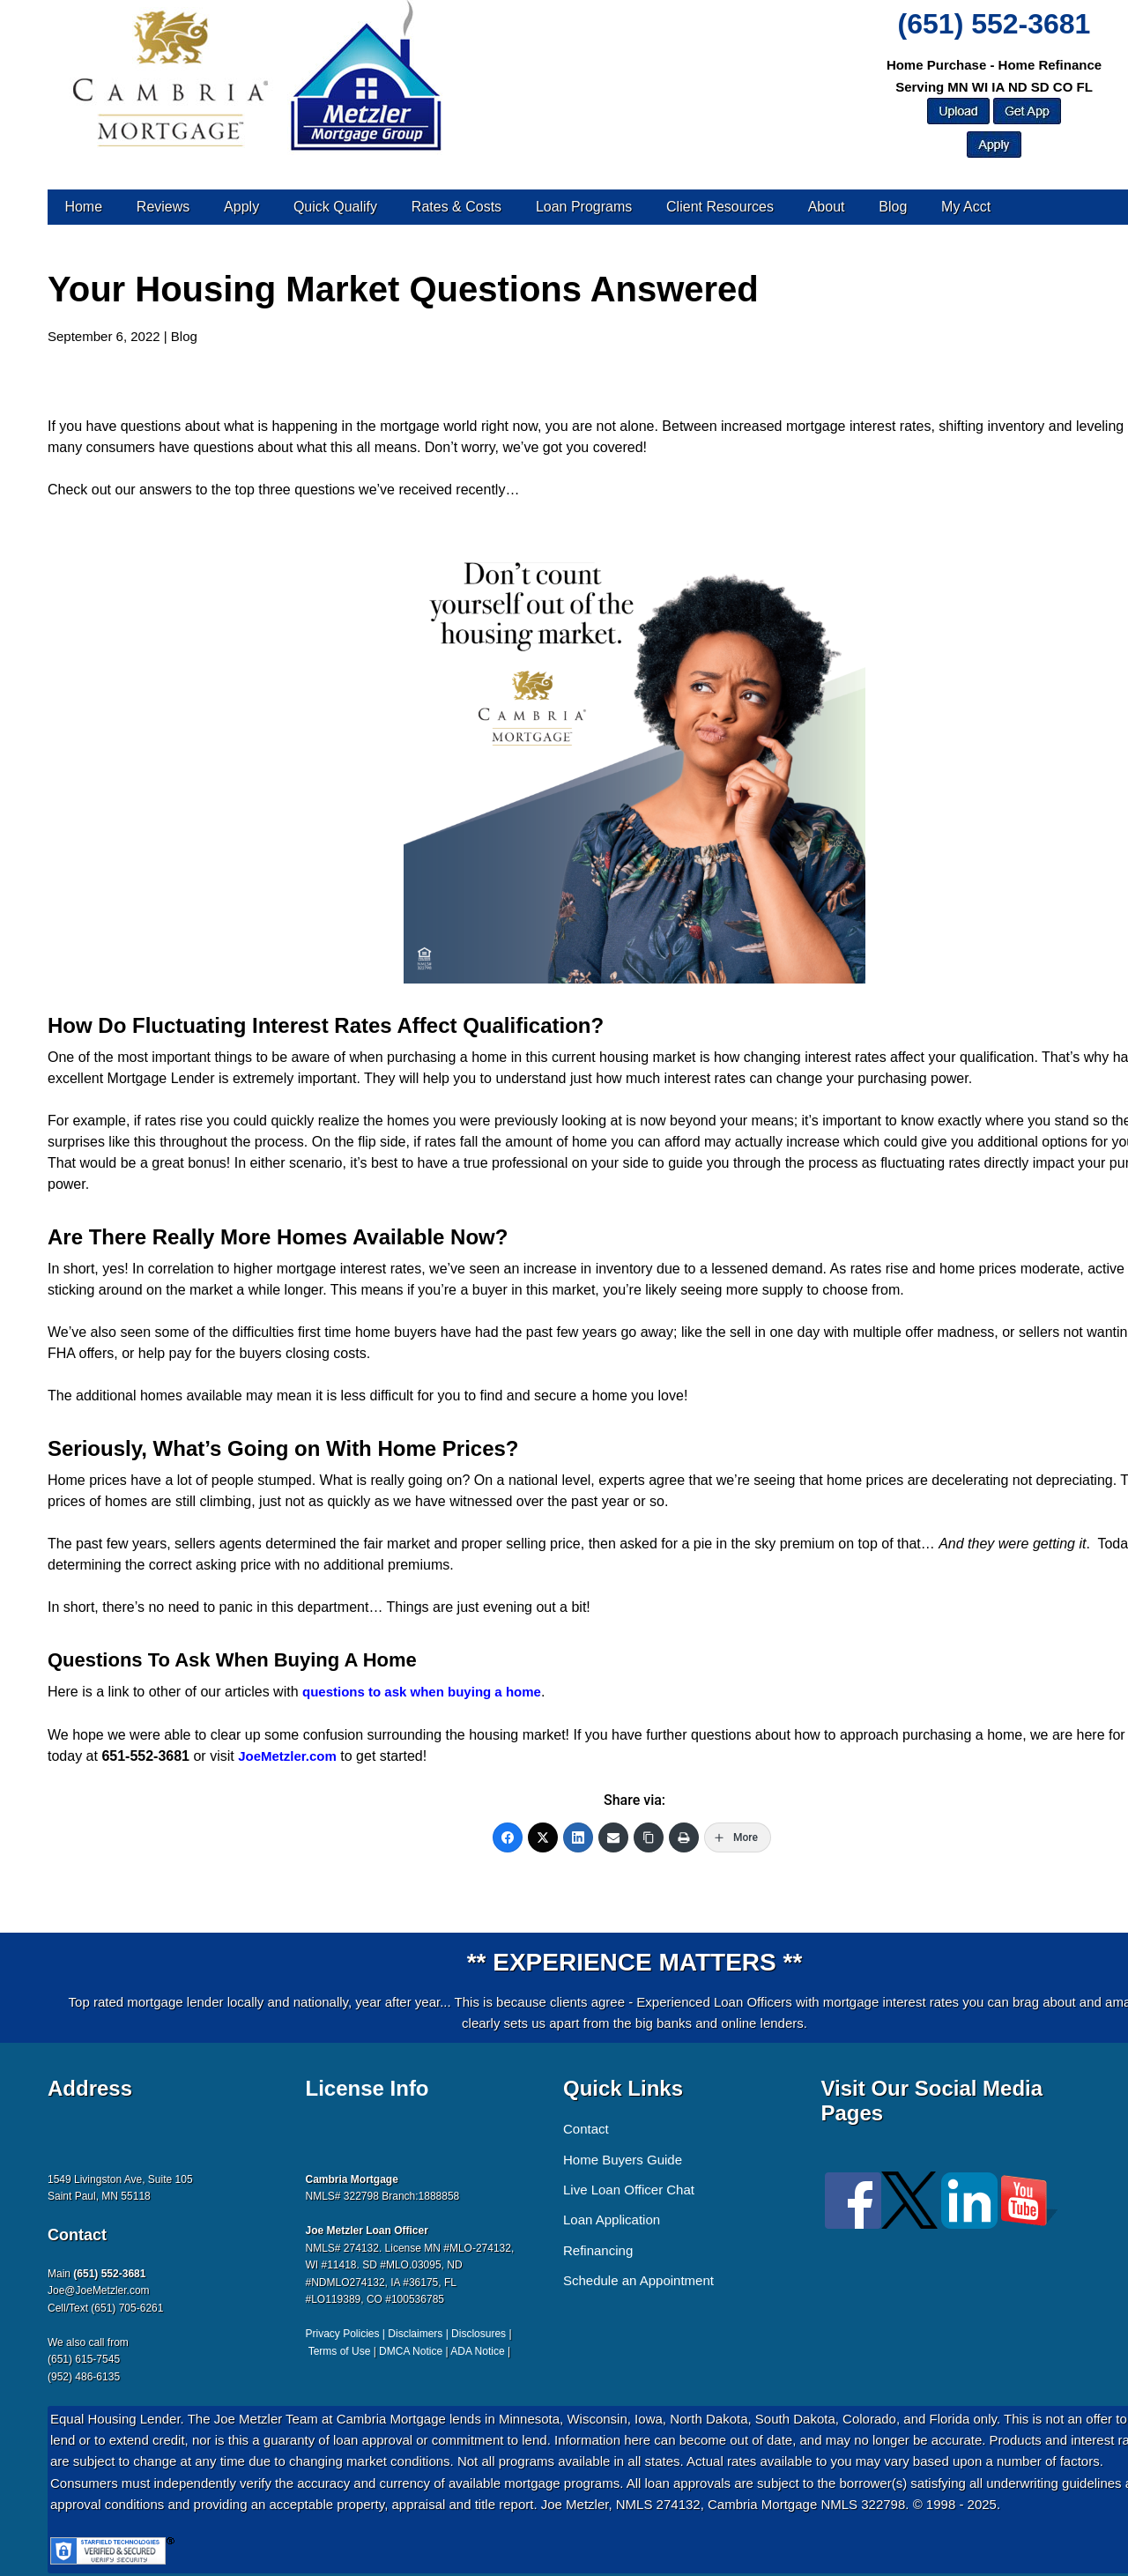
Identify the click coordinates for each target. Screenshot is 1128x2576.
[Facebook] (508, 1837)
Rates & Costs (456, 206)
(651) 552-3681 (994, 24)
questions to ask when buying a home (421, 1691)
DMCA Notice (410, 2351)
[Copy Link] (649, 1837)
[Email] (613, 1837)
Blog (893, 206)
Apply (241, 206)
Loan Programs (584, 206)
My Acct (966, 206)
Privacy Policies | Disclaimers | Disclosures (406, 2333)
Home (83, 206)
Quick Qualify (335, 206)
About (826, 206)
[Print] (684, 1837)
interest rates (844, 1057)
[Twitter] (543, 1837)
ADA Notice (477, 2351)
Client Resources (720, 206)
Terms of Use (339, 2351)
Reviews (163, 206)
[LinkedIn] (578, 1837)
